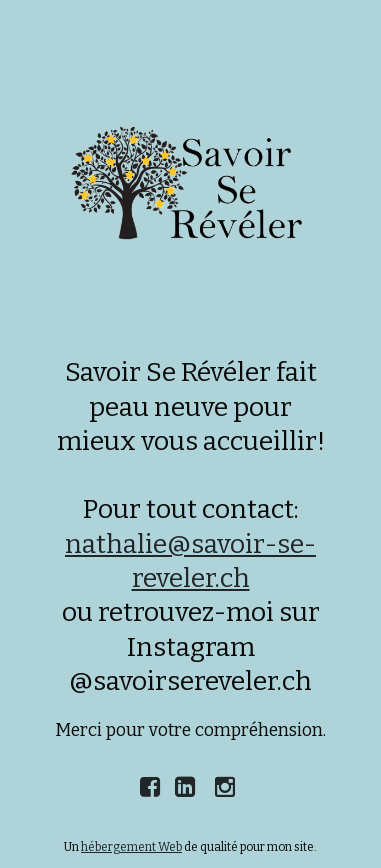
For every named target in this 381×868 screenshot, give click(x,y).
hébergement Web (131, 847)
